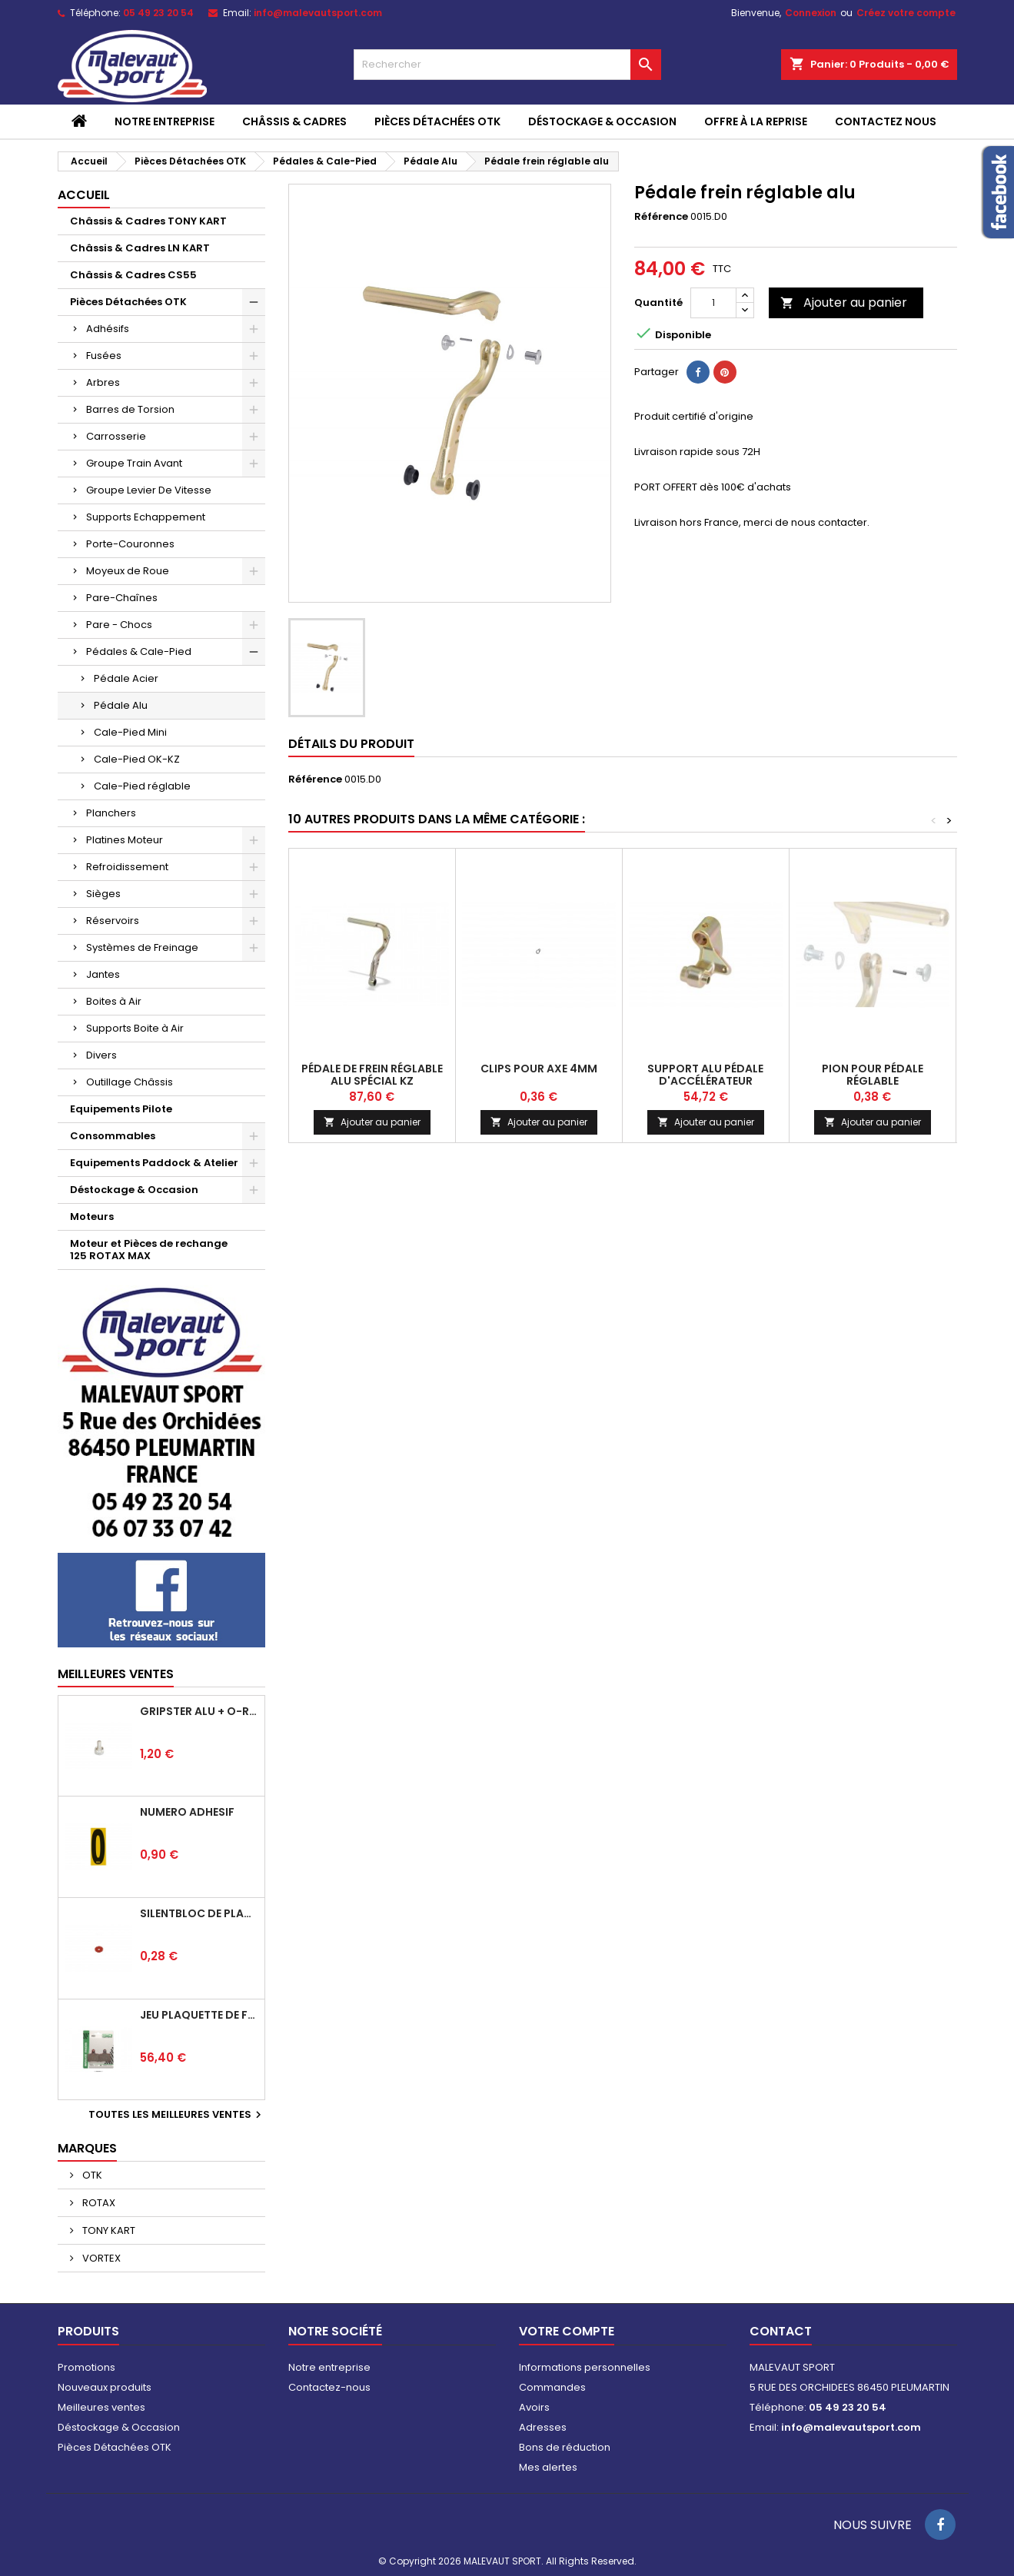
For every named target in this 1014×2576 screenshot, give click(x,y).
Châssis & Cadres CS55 (133, 275)
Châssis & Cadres (294, 121)
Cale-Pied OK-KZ (137, 759)
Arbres (103, 382)
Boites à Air (113, 1001)
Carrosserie (116, 436)
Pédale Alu (121, 705)
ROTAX (97, 2202)
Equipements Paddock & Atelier (154, 1162)
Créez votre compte (906, 12)
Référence (661, 217)
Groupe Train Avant (134, 463)
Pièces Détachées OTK (437, 121)
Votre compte (566, 2331)
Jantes (103, 974)
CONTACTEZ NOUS (885, 121)
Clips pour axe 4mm (538, 1068)
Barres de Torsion (130, 409)
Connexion (810, 12)
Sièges (103, 893)
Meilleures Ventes (116, 1674)
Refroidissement (127, 866)
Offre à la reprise (755, 121)
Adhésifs (107, 328)
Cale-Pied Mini (130, 732)
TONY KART (107, 2230)
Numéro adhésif (187, 1811)
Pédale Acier (126, 678)
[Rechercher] (507, 64)
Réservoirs (112, 920)
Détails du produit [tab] (351, 744)
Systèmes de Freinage (142, 947)
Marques (87, 2148)
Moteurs (92, 1216)
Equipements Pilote (121, 1109)
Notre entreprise (164, 121)
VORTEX (100, 2258)
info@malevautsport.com (318, 12)
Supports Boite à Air (135, 1028)
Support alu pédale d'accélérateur (705, 1075)
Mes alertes (548, 2467)
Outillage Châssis (129, 1082)
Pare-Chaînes (122, 597)
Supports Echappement (145, 517)
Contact (781, 2331)
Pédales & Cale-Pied (138, 651)
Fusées (103, 355)
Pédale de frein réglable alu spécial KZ (372, 1075)
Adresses (543, 2427)
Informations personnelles (584, 2367)
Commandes (552, 2387)
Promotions (86, 2367)
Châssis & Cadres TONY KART (148, 221)
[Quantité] (713, 303)
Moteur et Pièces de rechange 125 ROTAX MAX (149, 1249)
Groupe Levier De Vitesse (148, 490)
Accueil (84, 195)
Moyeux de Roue (127, 570)
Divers (101, 1055)
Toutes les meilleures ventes (176, 2115)
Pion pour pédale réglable (872, 1075)
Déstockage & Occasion (602, 121)
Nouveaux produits (104, 2387)
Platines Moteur (124, 840)
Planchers (111, 813)
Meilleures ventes (101, 2407)
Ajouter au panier (843, 302)
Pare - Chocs (119, 624)
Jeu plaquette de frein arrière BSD (199, 2014)
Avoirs (534, 2407)
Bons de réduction (564, 2447)
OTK (91, 2175)
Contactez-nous (329, 2387)
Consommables (112, 1135)
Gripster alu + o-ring (199, 1711)
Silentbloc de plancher (199, 1913)
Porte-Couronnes (130, 544)
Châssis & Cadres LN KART (140, 248)
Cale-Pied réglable (142, 786)
